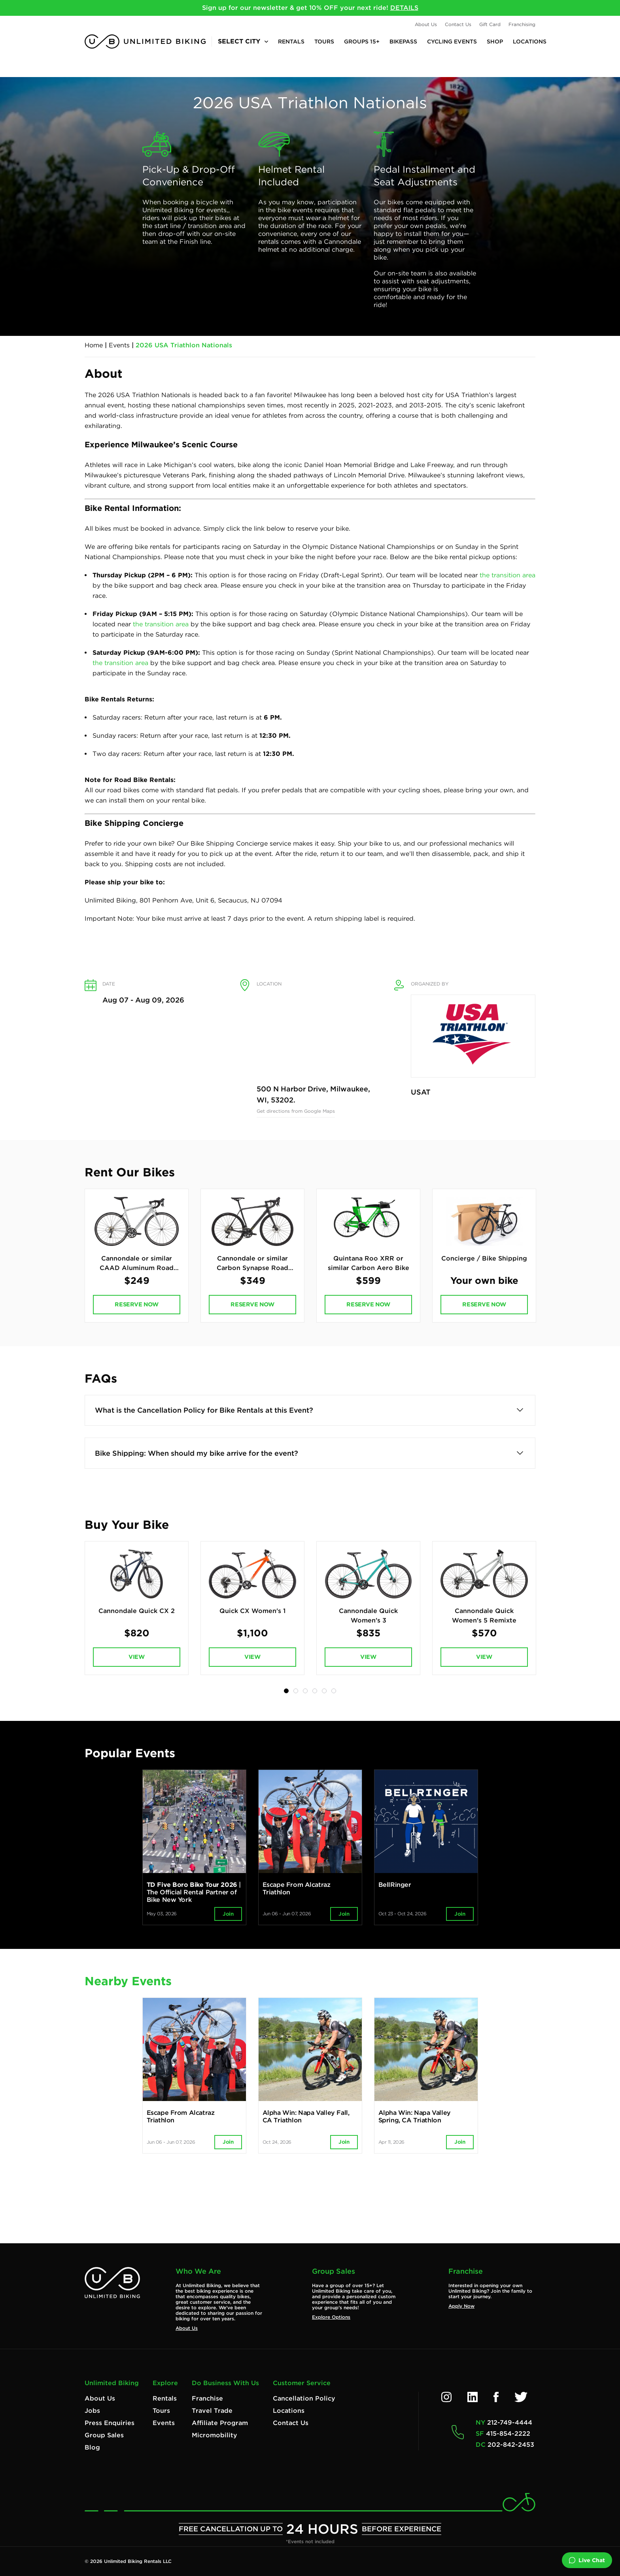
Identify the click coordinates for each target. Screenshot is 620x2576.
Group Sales (104, 2435)
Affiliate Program (220, 2423)
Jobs (92, 2410)
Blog (92, 2447)
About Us (426, 24)
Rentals (291, 41)
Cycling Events (452, 41)
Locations (529, 41)
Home (94, 345)
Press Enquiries (109, 2423)
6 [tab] (333, 1698)
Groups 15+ (362, 41)
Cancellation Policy (304, 2398)
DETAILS (404, 7)
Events (119, 345)
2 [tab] (295, 1698)
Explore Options (331, 2317)
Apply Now (461, 2306)
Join (227, 1921)
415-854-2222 (508, 2433)
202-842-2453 (511, 2444)
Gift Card (490, 24)
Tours (324, 41)
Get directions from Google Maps (296, 1111)
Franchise (207, 2398)
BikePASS (403, 41)
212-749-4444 (509, 2422)
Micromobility (214, 2435)
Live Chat (587, 2560)
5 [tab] (324, 1698)
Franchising (521, 24)
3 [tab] (305, 1698)
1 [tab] (286, 1698)
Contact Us (458, 24)
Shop (495, 41)
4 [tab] (314, 1698)
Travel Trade (212, 2410)
